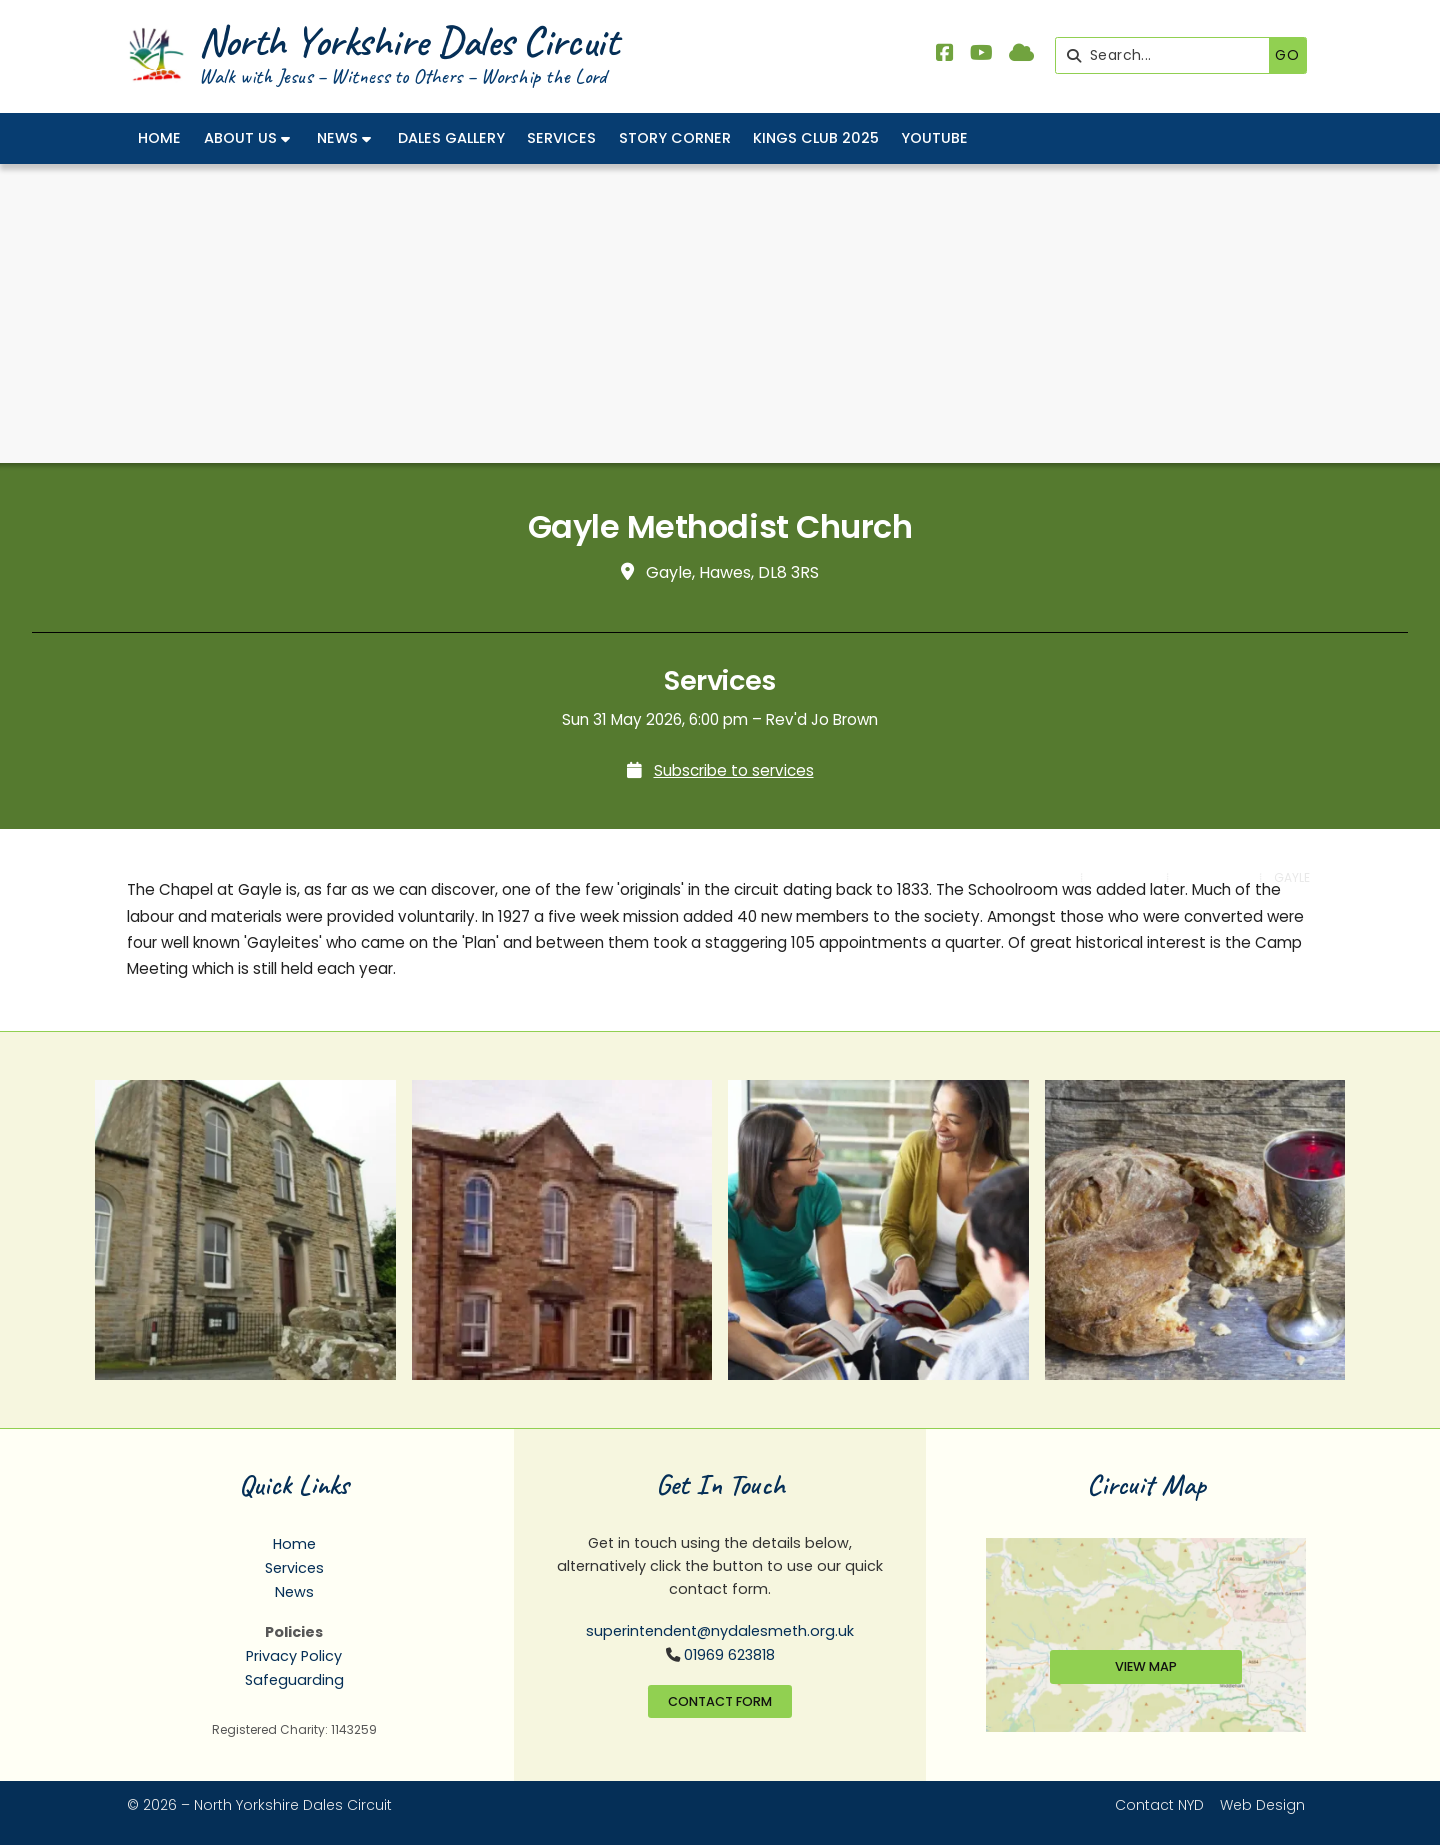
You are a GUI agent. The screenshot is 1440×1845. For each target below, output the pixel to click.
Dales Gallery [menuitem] (451, 138)
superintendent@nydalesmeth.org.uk (720, 1631)
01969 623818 (729, 1655)
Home (294, 1544)
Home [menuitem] (159, 138)
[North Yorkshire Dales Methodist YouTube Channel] (981, 54)
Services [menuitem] (561, 138)
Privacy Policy (294, 1656)
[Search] (1167, 55)
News (294, 1592)
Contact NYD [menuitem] (1159, 1805)
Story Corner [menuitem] (675, 138)
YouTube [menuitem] (934, 138)
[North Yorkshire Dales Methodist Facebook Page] (945, 54)
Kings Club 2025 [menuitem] (816, 138)
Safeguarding (294, 1680)
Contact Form (720, 1701)
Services (294, 1568)
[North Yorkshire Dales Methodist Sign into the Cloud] (1021, 54)
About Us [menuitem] (240, 138)
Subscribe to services (734, 770)
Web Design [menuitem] (1262, 1805)
